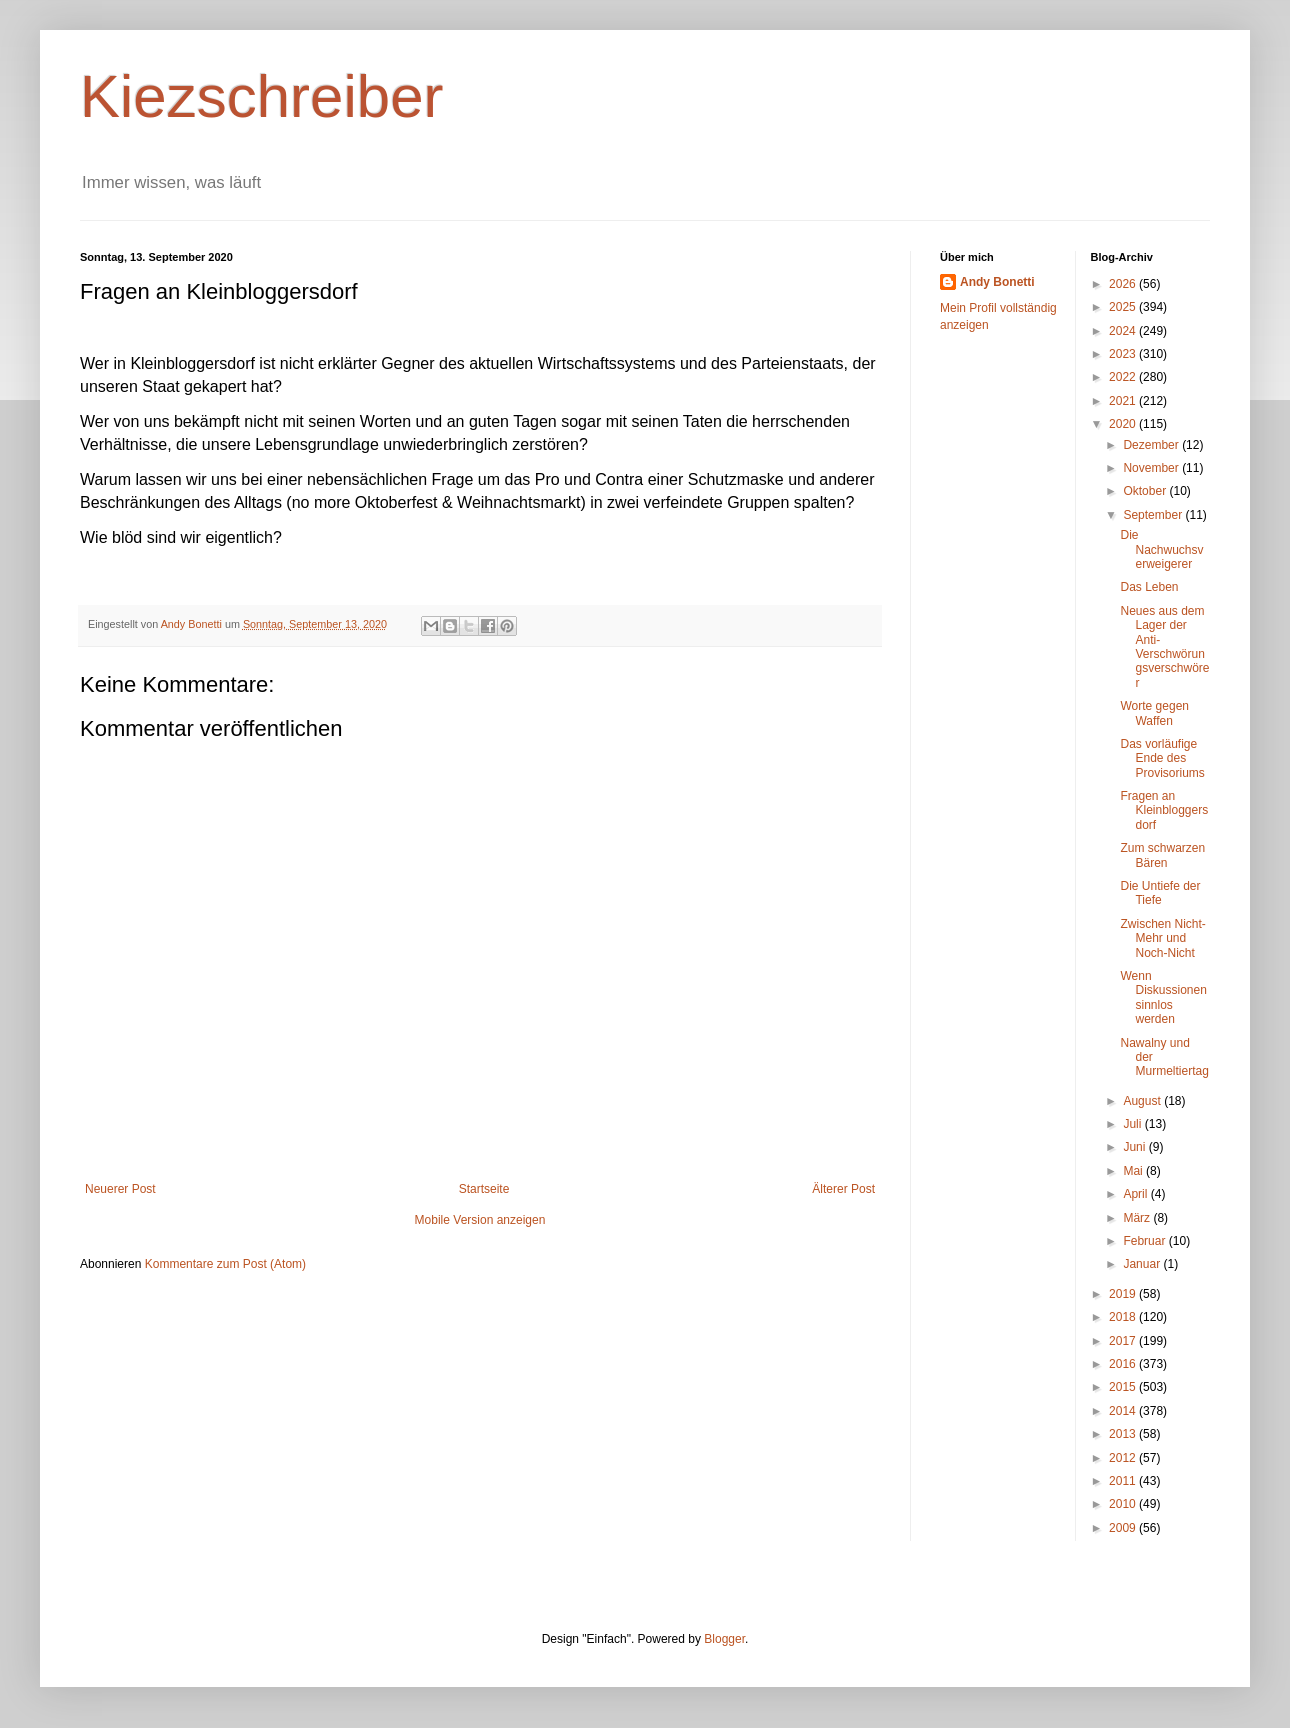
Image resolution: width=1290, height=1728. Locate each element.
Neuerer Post (120, 1189)
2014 (1124, 1411)
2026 (1124, 284)
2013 (1124, 1434)
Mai (1134, 1171)
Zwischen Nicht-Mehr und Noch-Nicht (1162, 938)
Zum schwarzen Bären (1162, 855)
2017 (1124, 1341)
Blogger (724, 1639)
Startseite (484, 1189)
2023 (1124, 354)
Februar (1145, 1241)
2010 (1124, 1504)
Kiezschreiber (262, 96)
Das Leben (1149, 587)
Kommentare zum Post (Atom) (225, 1264)
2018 (1124, 1317)
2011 (1124, 1481)
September (1154, 515)
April (1136, 1194)
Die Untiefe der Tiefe (1160, 893)
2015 (1124, 1387)
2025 (1124, 307)
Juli (1133, 1124)
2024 (1124, 331)
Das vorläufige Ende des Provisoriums (1162, 758)
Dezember (1152, 445)
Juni (1135, 1147)
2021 (1124, 401)
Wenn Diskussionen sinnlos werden (1163, 997)
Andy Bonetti (997, 282)
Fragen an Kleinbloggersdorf (1164, 810)
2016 (1124, 1364)
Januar (1143, 1264)
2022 (1124, 377)
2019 (1124, 1294)
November (1152, 468)
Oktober (1146, 491)
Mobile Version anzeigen (480, 1220)
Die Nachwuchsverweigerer (1161, 549)
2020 (1124, 424)
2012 (1124, 1458)
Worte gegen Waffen (1154, 713)
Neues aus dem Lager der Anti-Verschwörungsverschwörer (1164, 647)
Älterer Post (843, 1189)
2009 (1124, 1528)
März (1138, 1218)
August (1143, 1101)
